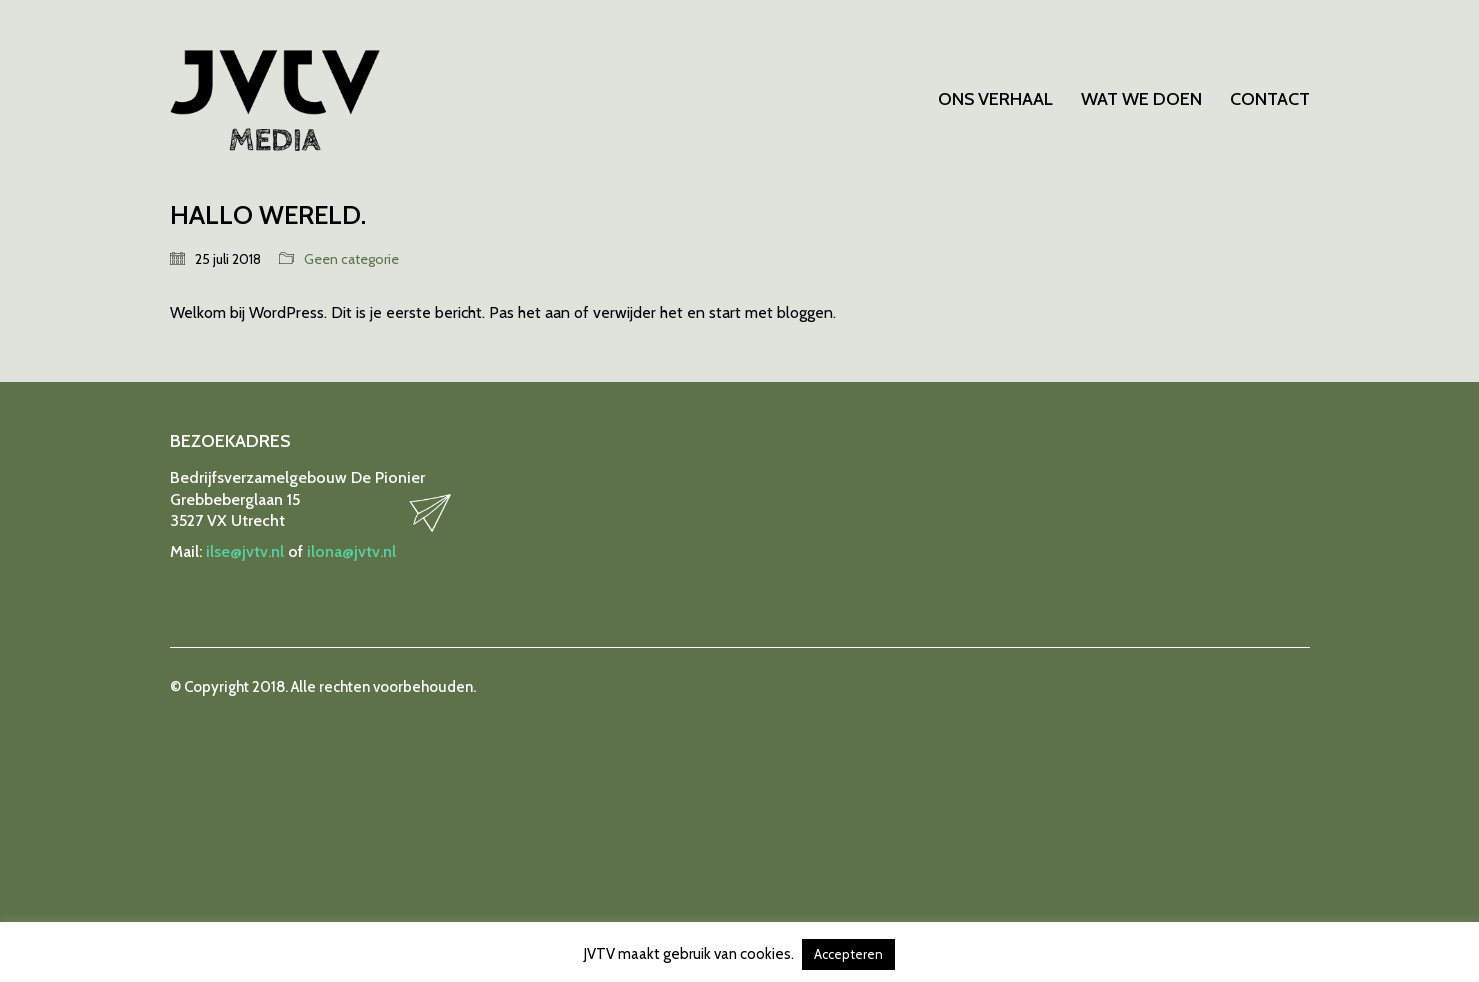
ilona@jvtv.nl (351, 551)
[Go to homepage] (275, 100)
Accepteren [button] (848, 954)
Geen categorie (351, 259)
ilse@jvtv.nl (245, 551)
